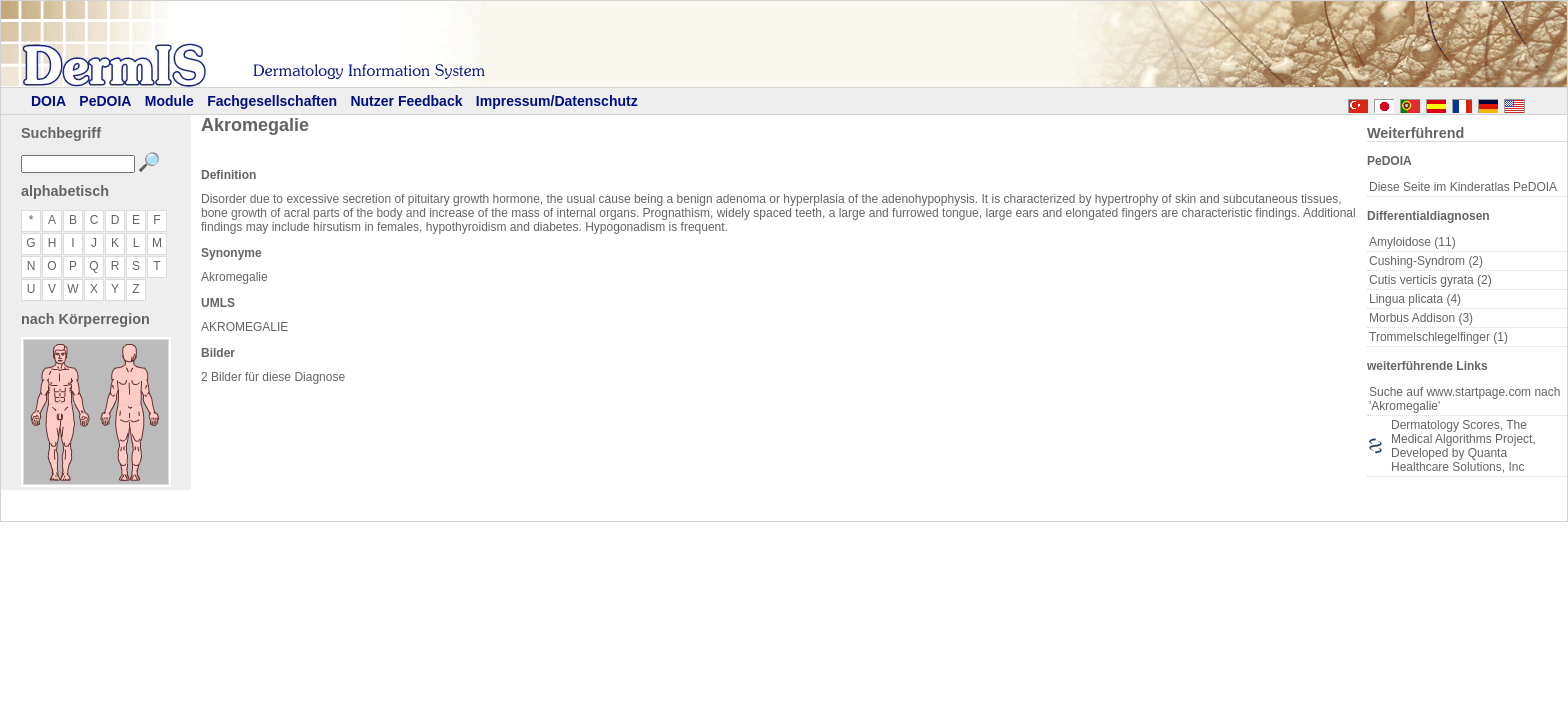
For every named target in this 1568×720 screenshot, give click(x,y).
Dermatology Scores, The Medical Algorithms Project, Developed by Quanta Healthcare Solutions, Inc (1463, 446)
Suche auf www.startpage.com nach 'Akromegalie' (1464, 399)
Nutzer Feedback (406, 101)
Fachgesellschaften (272, 101)
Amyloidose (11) (1412, 242)
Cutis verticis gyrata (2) (1430, 280)
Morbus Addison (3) (1421, 318)
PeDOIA (105, 101)
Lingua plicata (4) (1415, 299)
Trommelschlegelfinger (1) (1438, 337)
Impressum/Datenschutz (557, 101)
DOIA (48, 101)
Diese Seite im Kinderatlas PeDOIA (1463, 187)
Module (169, 101)
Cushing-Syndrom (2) (1426, 261)
